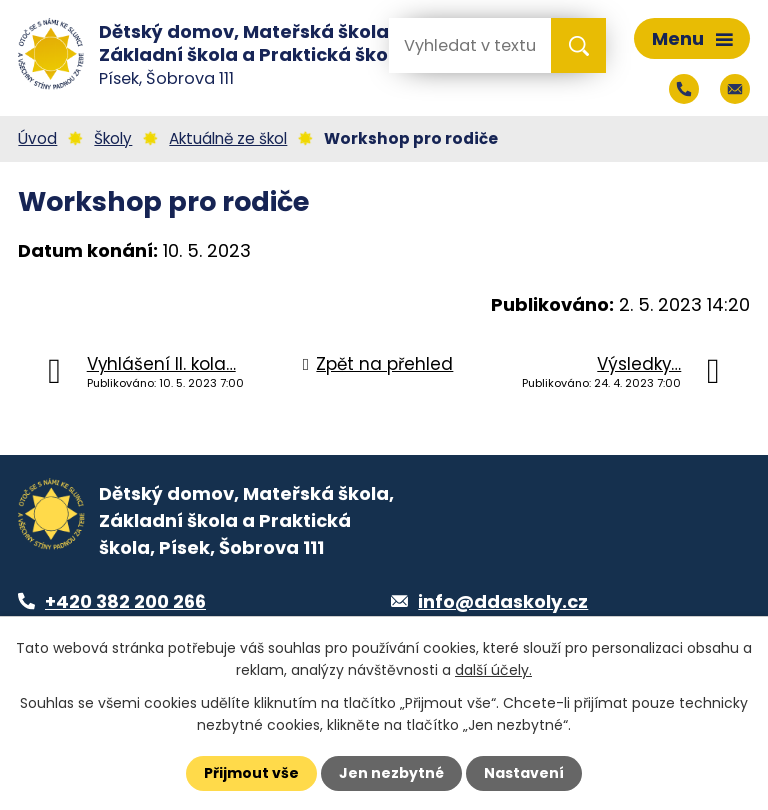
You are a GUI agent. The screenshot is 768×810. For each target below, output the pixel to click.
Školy (113, 138)
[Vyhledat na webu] (469, 45)
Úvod (37, 138)
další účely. (493, 670)
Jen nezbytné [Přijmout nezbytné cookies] (391, 773)
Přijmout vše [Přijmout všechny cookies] (251, 773)
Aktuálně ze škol (228, 138)
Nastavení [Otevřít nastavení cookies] (524, 773)
